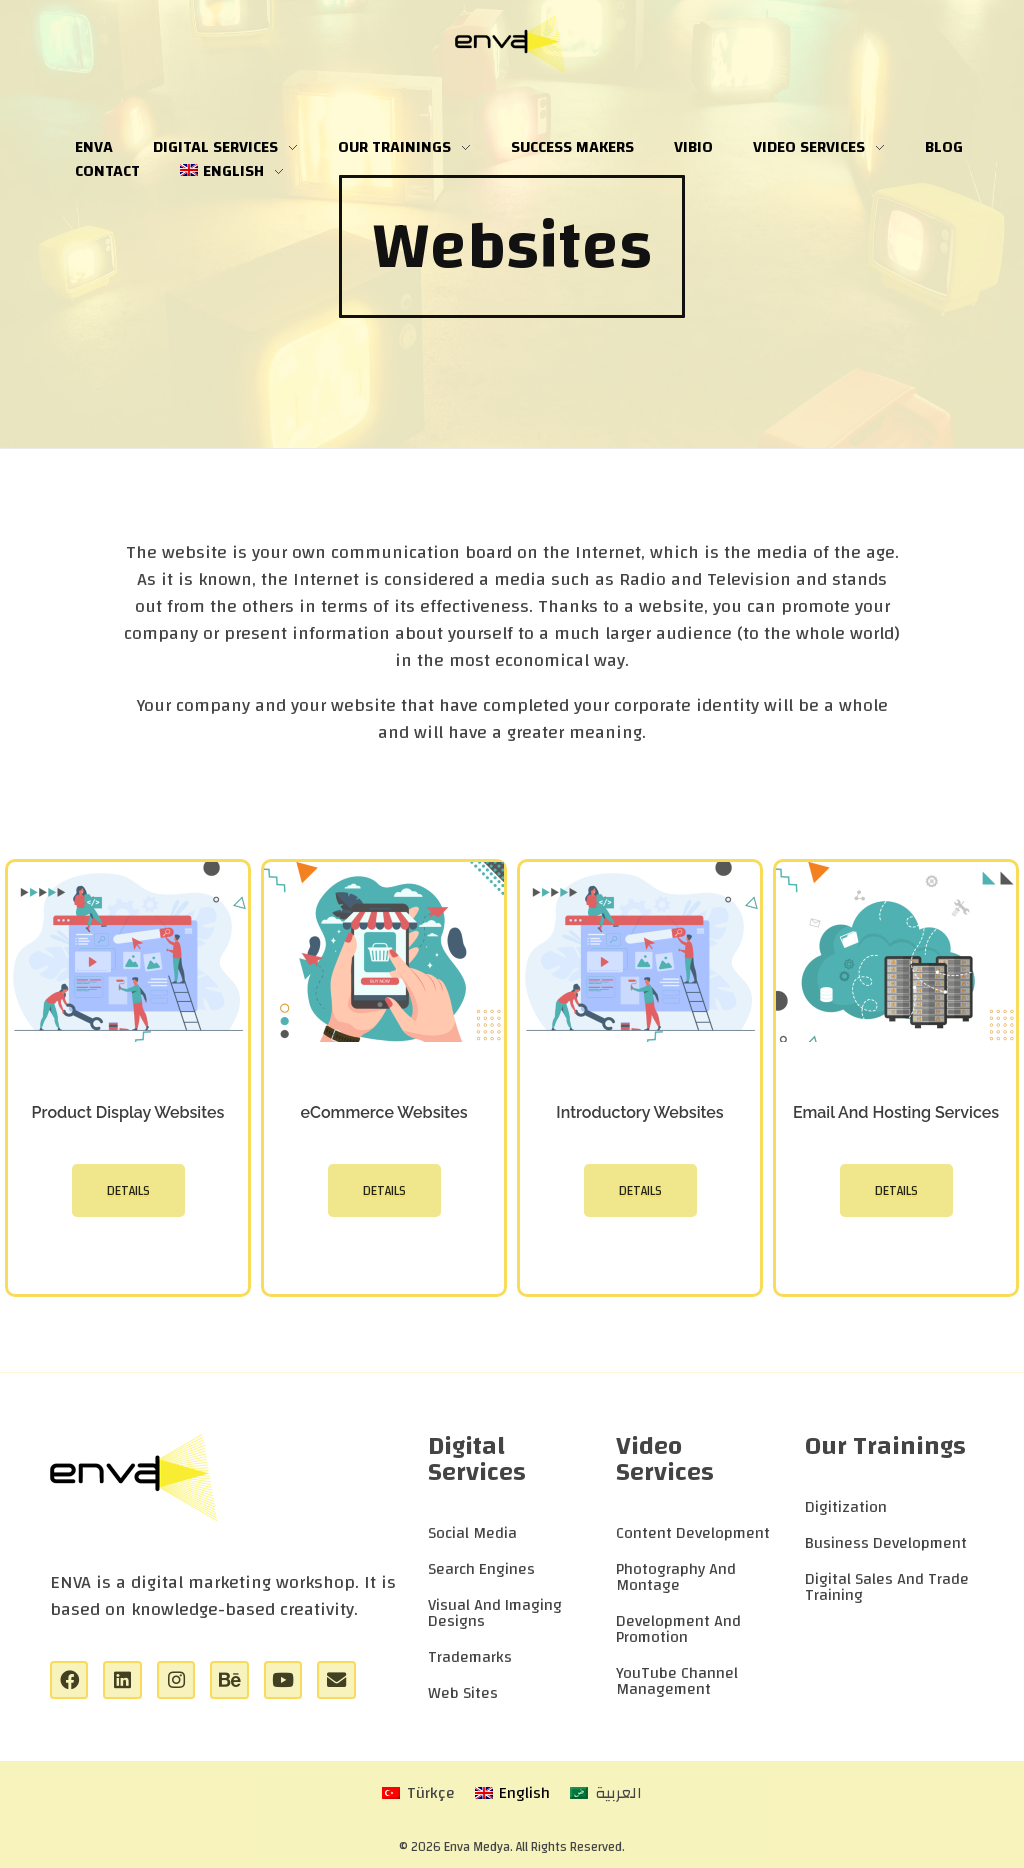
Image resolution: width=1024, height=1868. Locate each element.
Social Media (472, 1533)
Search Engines (481, 1569)
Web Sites (463, 1693)
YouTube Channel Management (677, 1681)
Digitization (846, 1507)
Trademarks (470, 1657)
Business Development (886, 1543)
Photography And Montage (676, 1577)
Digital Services (477, 1459)
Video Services (665, 1459)
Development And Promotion (678, 1629)
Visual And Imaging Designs (495, 1613)
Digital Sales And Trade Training (887, 1587)
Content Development (693, 1533)
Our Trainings (885, 1446)
